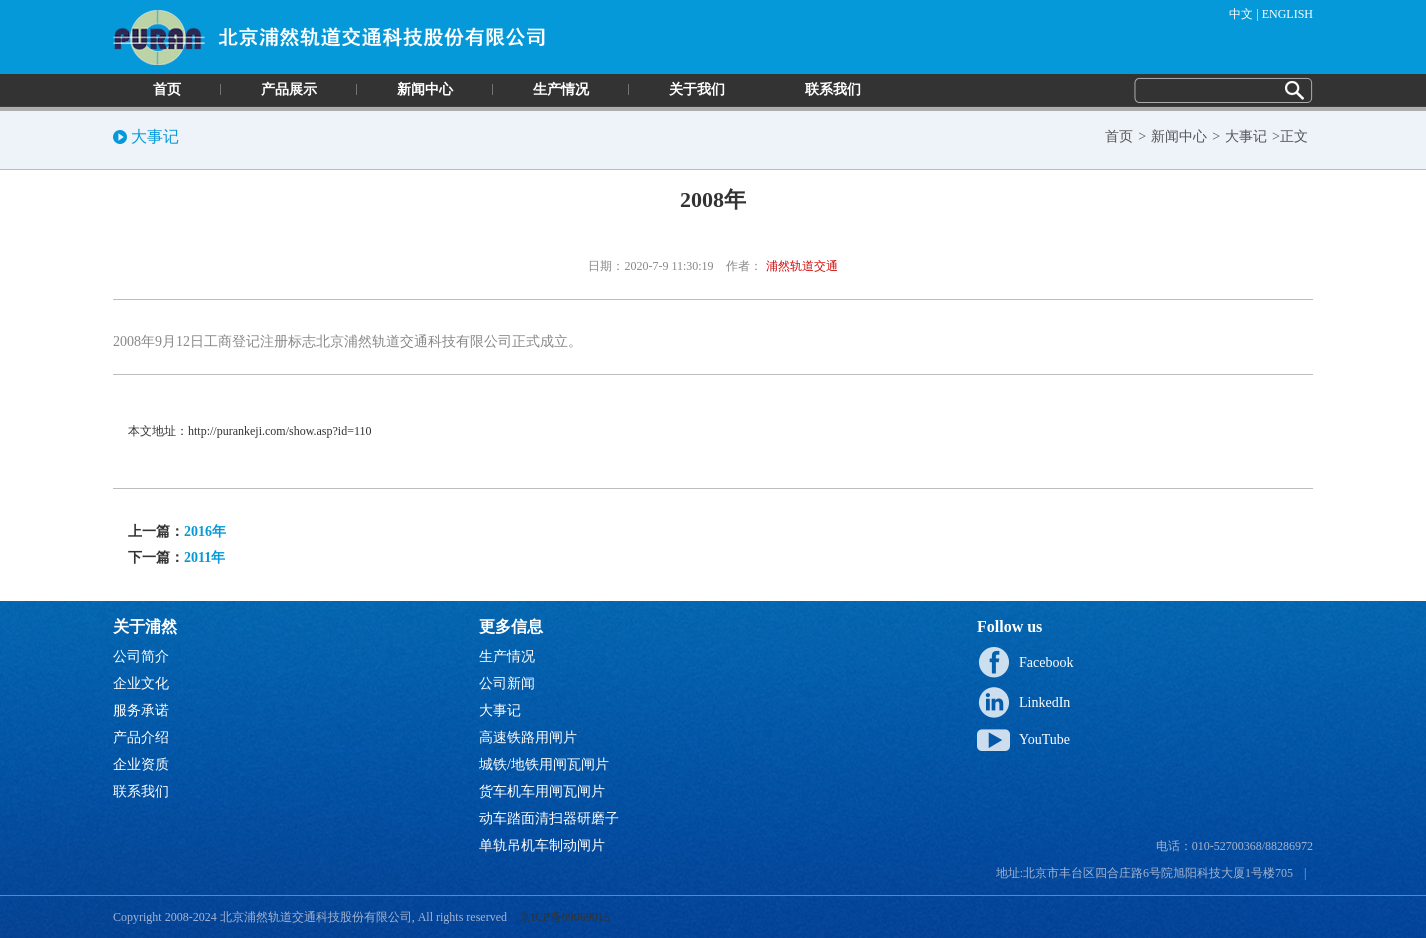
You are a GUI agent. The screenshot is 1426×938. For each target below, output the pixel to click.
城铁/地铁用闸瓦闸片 (544, 764)
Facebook (1046, 662)
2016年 (205, 531)
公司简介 (141, 656)
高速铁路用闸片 (528, 737)
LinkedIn (1044, 702)
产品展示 (289, 89)
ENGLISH (1287, 14)
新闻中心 (425, 89)
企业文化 (141, 683)
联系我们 (833, 89)
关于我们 (697, 89)
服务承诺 (141, 710)
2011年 (204, 557)
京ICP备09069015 (564, 917)
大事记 (1246, 136)
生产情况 (561, 89)
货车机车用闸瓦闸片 (542, 791)
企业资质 (141, 764)
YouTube (1044, 739)
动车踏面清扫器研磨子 (549, 818)
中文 (1241, 14)
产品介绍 (141, 737)
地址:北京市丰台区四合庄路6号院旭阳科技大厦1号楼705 (1144, 873)
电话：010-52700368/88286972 (1234, 846)
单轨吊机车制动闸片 (542, 845)
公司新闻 (507, 683)
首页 (167, 89)
